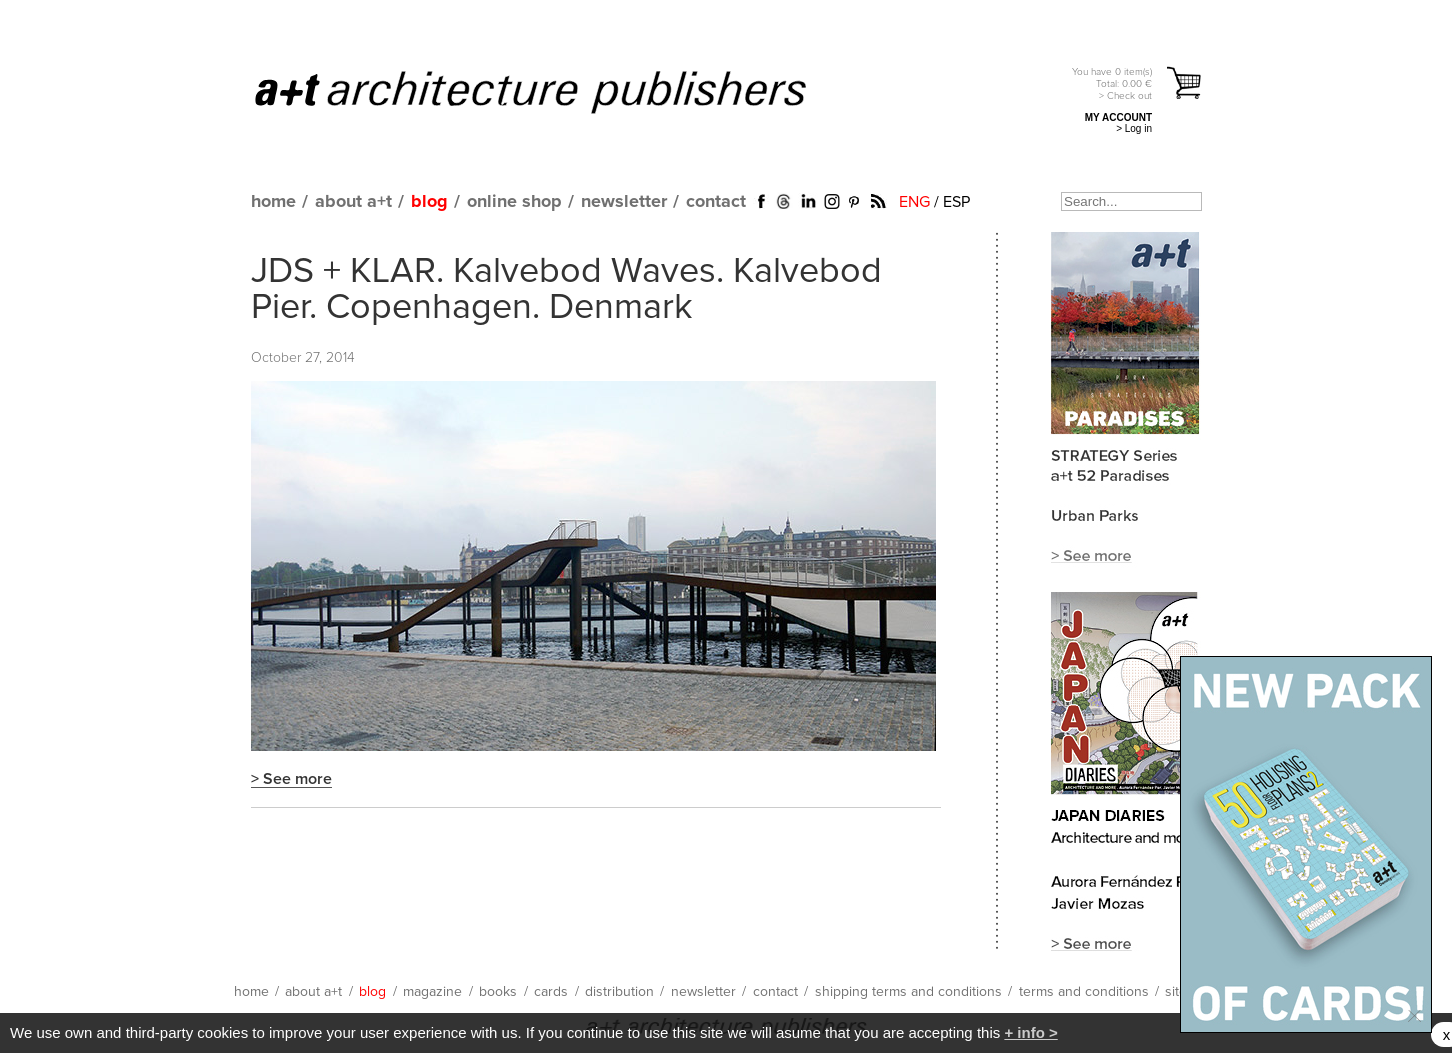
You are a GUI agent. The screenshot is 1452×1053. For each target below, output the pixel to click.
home (273, 202)
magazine (432, 992)
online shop (514, 202)
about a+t (353, 202)
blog (429, 202)
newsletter (624, 202)
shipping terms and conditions (908, 992)
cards (551, 992)
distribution (619, 992)
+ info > (1030, 1032)
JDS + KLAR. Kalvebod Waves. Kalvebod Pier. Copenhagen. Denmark (566, 290)
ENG (914, 202)
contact (716, 202)
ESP (956, 202)
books (498, 992)
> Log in (1134, 128)
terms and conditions (1084, 992)
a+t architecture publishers (555, 91)
